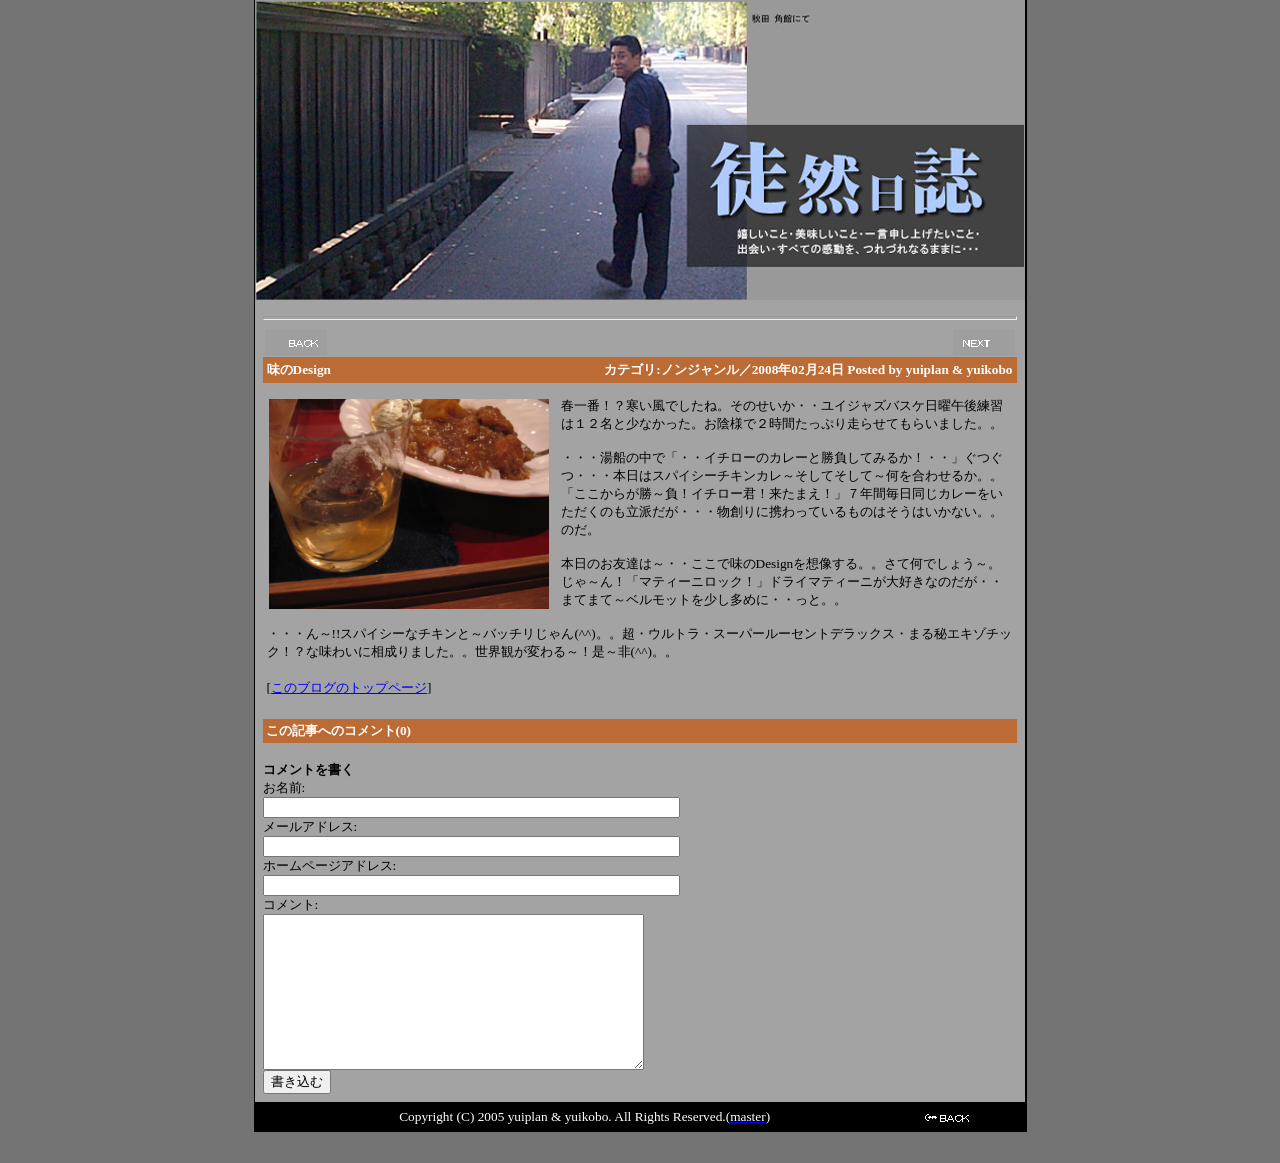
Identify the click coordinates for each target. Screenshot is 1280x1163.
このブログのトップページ (349, 687)
